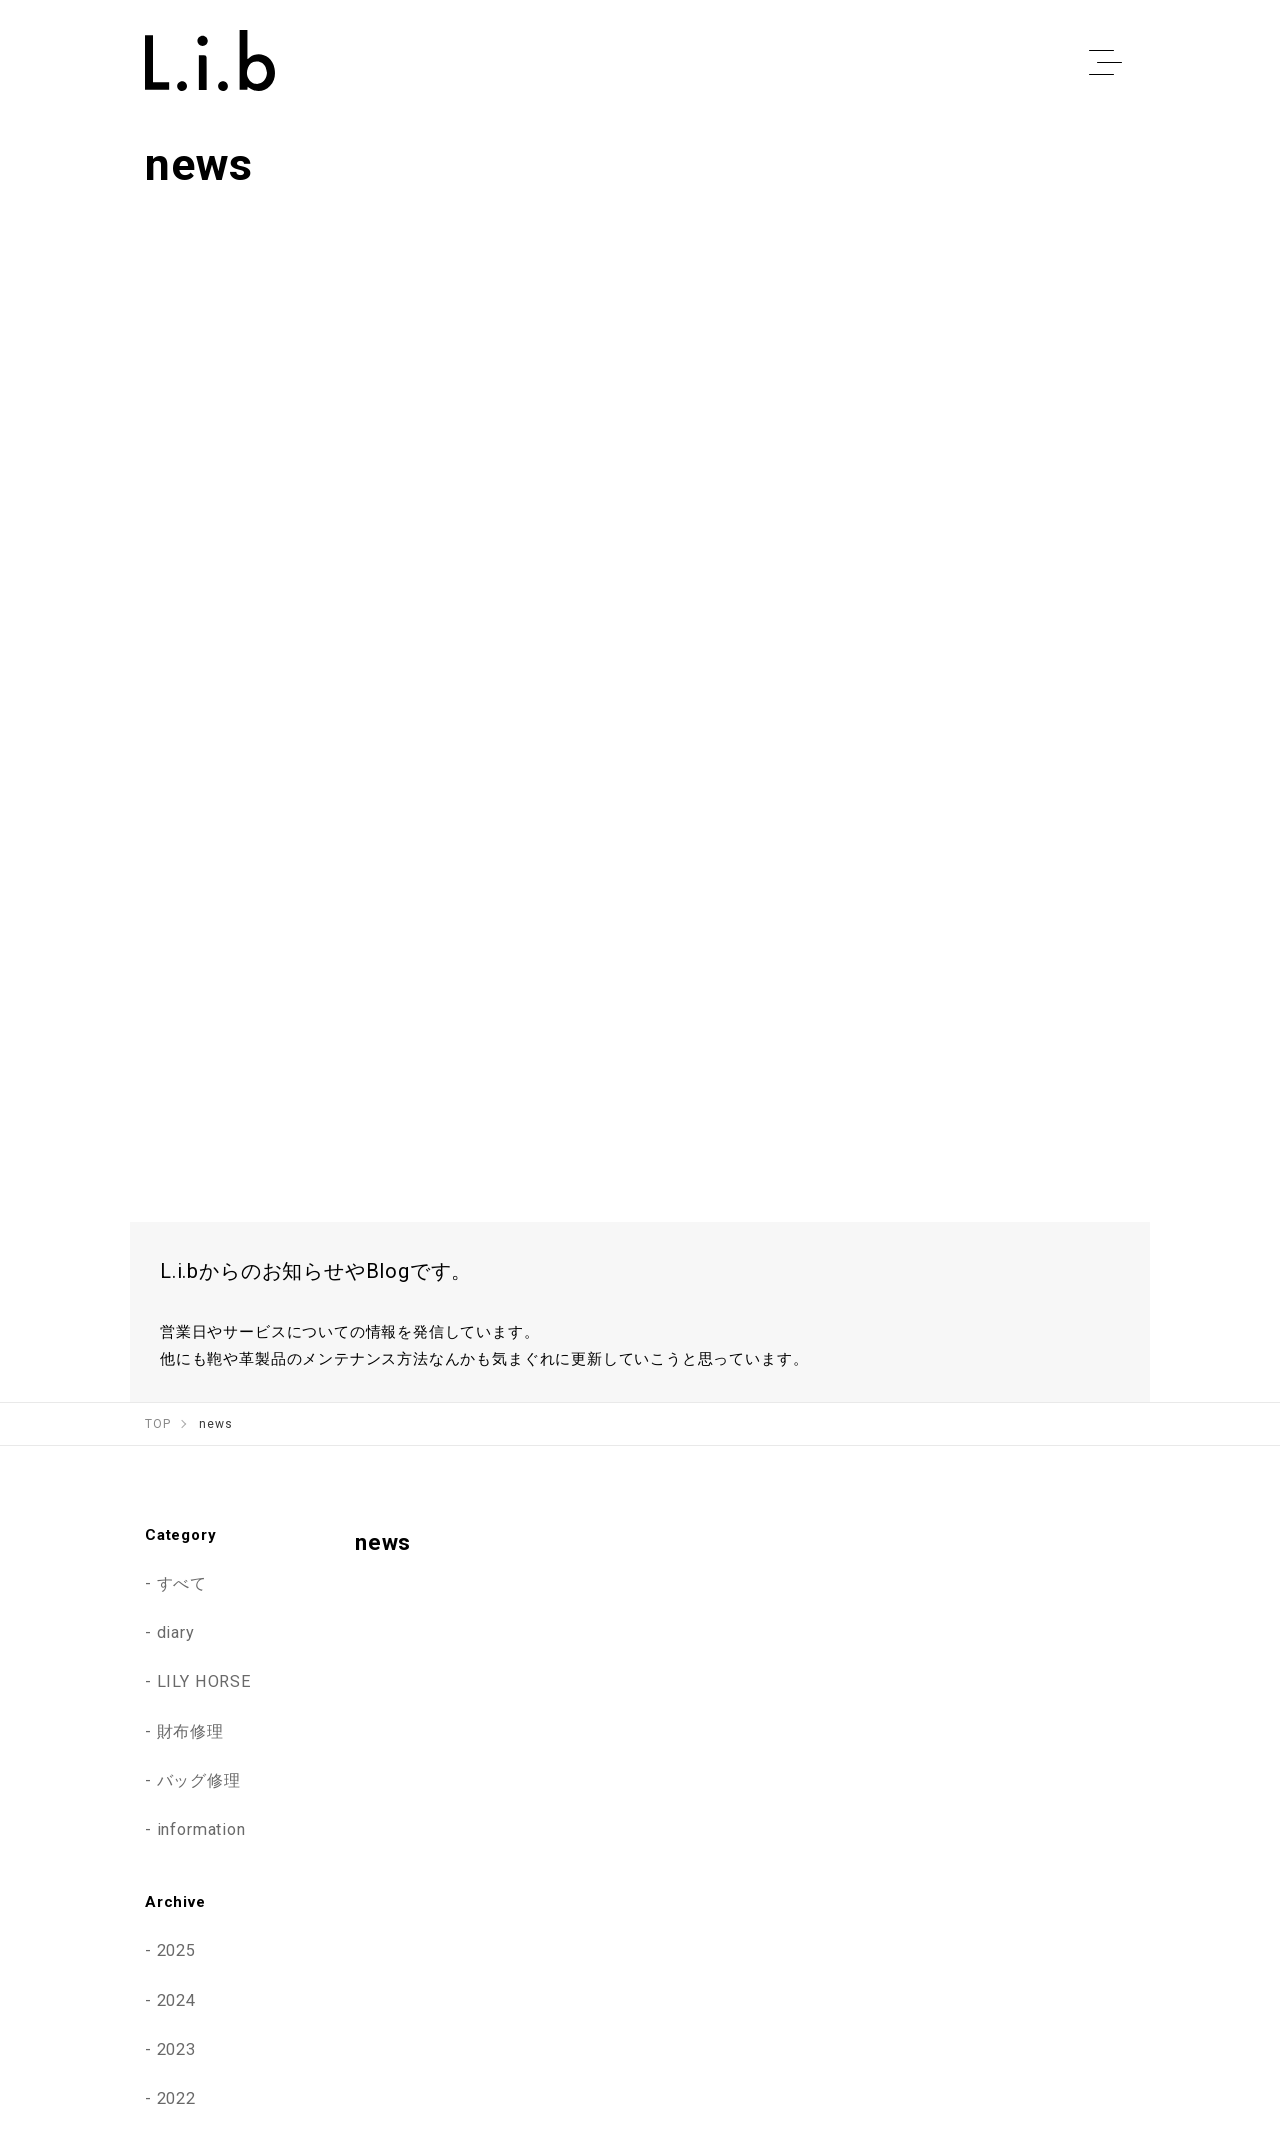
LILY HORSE (204, 1350)
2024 (176, 1669)
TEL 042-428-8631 (679, 2003)
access (957, 1962)
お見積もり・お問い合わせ (959, 2003)
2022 (176, 1767)
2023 (176, 1718)
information (201, 1498)
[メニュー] (1105, 63)
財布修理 (190, 1400)
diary (176, 1301)
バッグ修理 (199, 1449)
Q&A (1118, 1962)
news (1039, 1962)
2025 (176, 1619)
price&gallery (848, 1962)
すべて (182, 1252)
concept (736, 1962)
